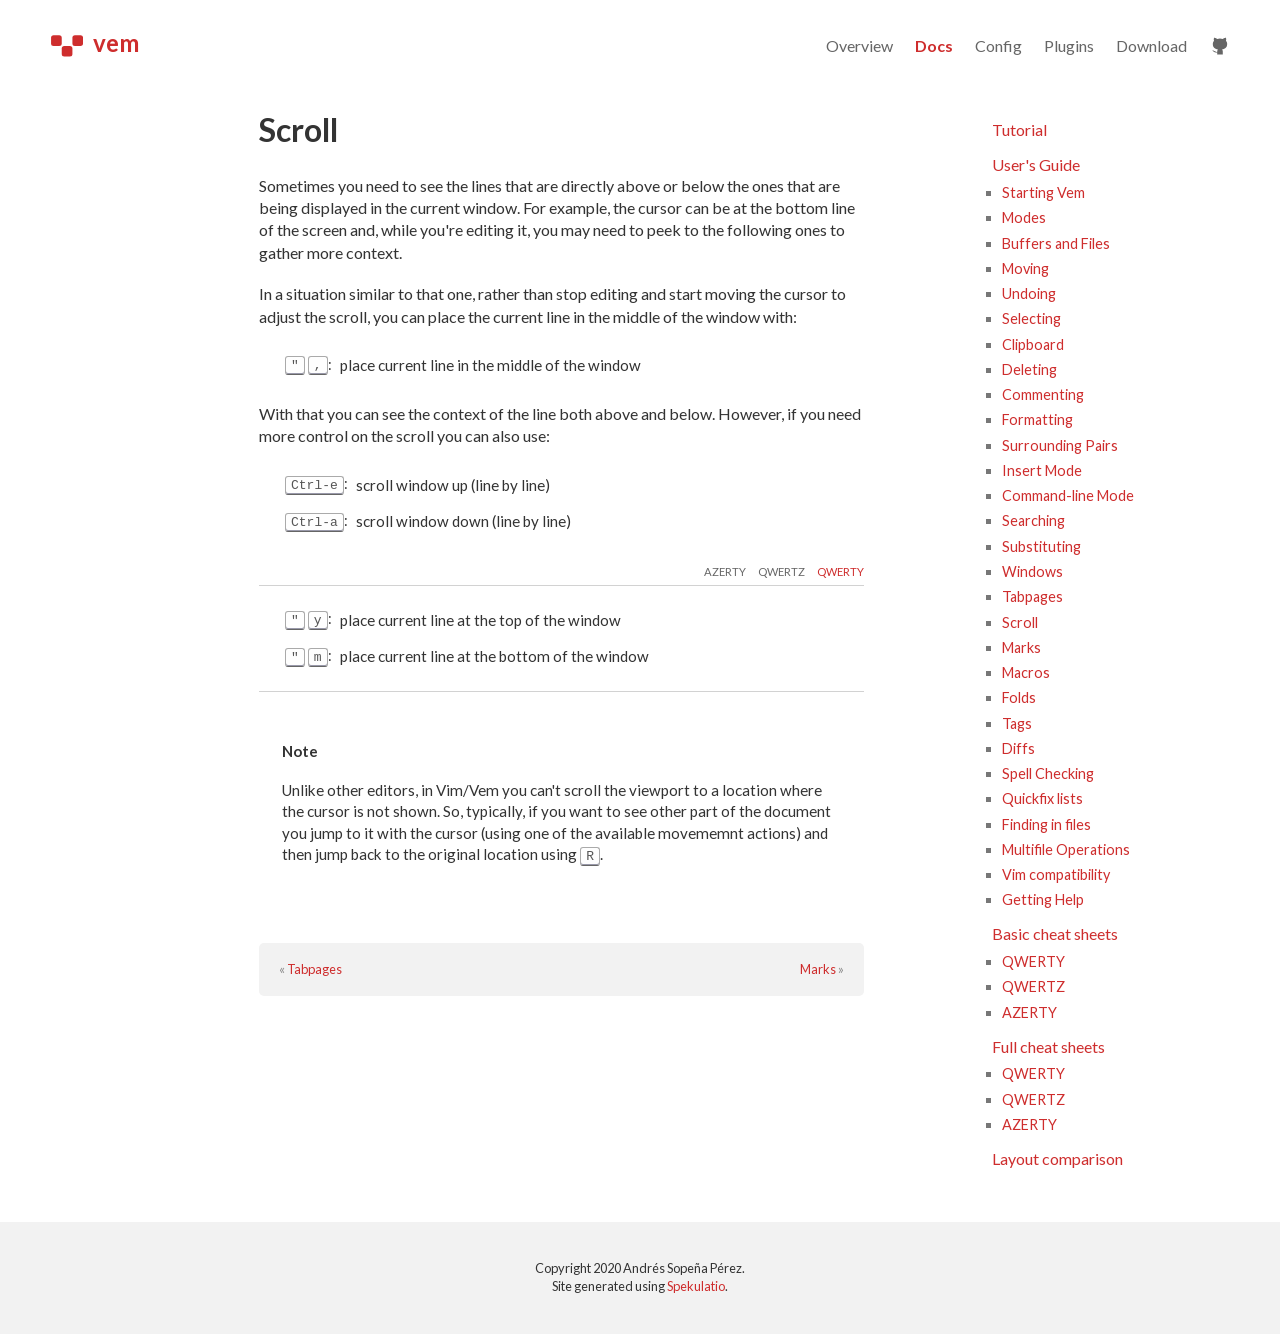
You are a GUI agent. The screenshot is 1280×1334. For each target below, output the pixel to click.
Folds (1019, 697)
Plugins (1069, 45)
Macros (1026, 672)
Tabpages (314, 971)
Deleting (1029, 369)
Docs (934, 45)
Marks (818, 971)
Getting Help (1043, 899)
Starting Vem (1043, 192)
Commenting (1043, 394)
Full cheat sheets (1048, 1046)
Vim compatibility (1056, 874)
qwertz (781, 572)
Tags (1017, 723)
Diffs (1018, 748)
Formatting (1037, 419)
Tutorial (1019, 129)
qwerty (840, 572)
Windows (1032, 571)
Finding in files (1046, 824)
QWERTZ (1033, 986)
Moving (1025, 268)
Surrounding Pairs (1060, 445)
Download (1151, 45)
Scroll (1020, 622)
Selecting (1031, 318)
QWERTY (1033, 961)
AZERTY (1029, 1012)
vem (95, 42)
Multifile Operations (1066, 849)
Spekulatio (696, 1286)
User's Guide (1036, 164)
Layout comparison (1057, 1158)
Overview (859, 45)
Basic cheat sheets (1055, 933)
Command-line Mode (1068, 495)
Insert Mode (1042, 470)
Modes (1024, 217)
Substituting (1041, 546)
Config (998, 45)
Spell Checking (1048, 773)
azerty (725, 572)
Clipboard (1033, 344)
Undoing (1029, 293)
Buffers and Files (1056, 243)
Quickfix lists (1042, 798)
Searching (1033, 520)
